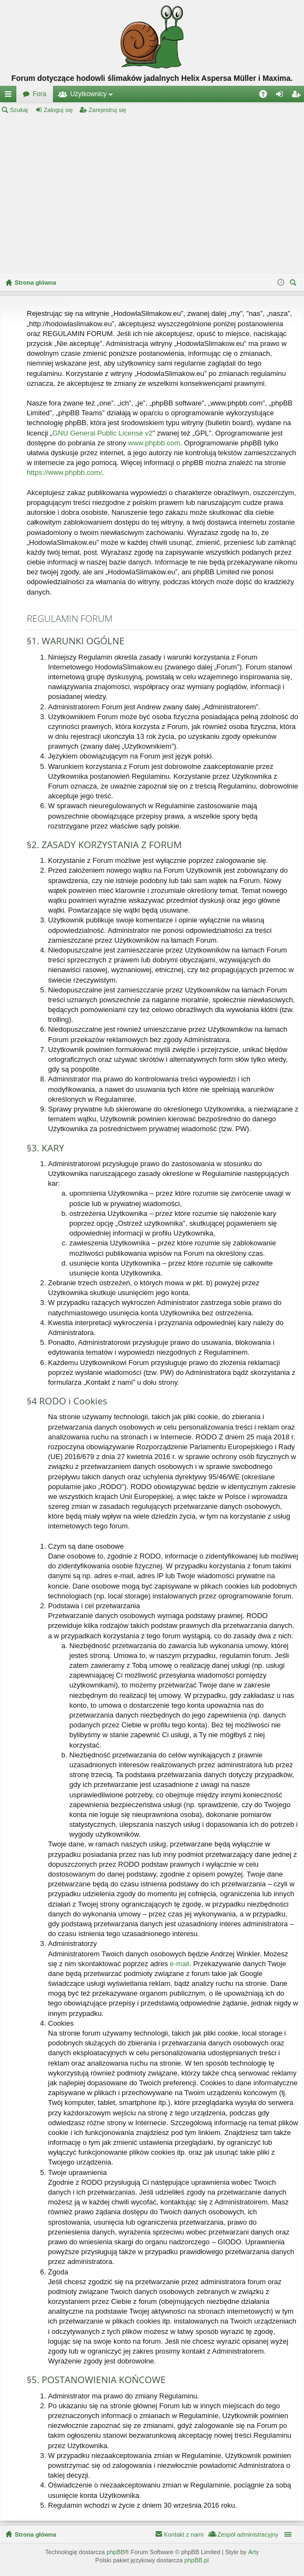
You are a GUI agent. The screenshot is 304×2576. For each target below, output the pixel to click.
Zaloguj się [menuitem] (282, 96)
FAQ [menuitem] (266, 96)
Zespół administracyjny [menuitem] (247, 2534)
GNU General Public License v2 (102, 433)
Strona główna (35, 2534)
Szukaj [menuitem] (294, 284)
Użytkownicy (88, 94)
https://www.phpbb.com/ (64, 472)
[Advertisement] (152, 194)
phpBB (115, 2552)
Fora (39, 94)
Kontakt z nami (184, 2534)
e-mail (179, 1964)
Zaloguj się (58, 110)
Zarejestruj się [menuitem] (298, 96)
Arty (253, 2552)
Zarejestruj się (107, 110)
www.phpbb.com (154, 443)
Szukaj (19, 110)
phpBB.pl (196, 2560)
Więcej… (10, 96)
